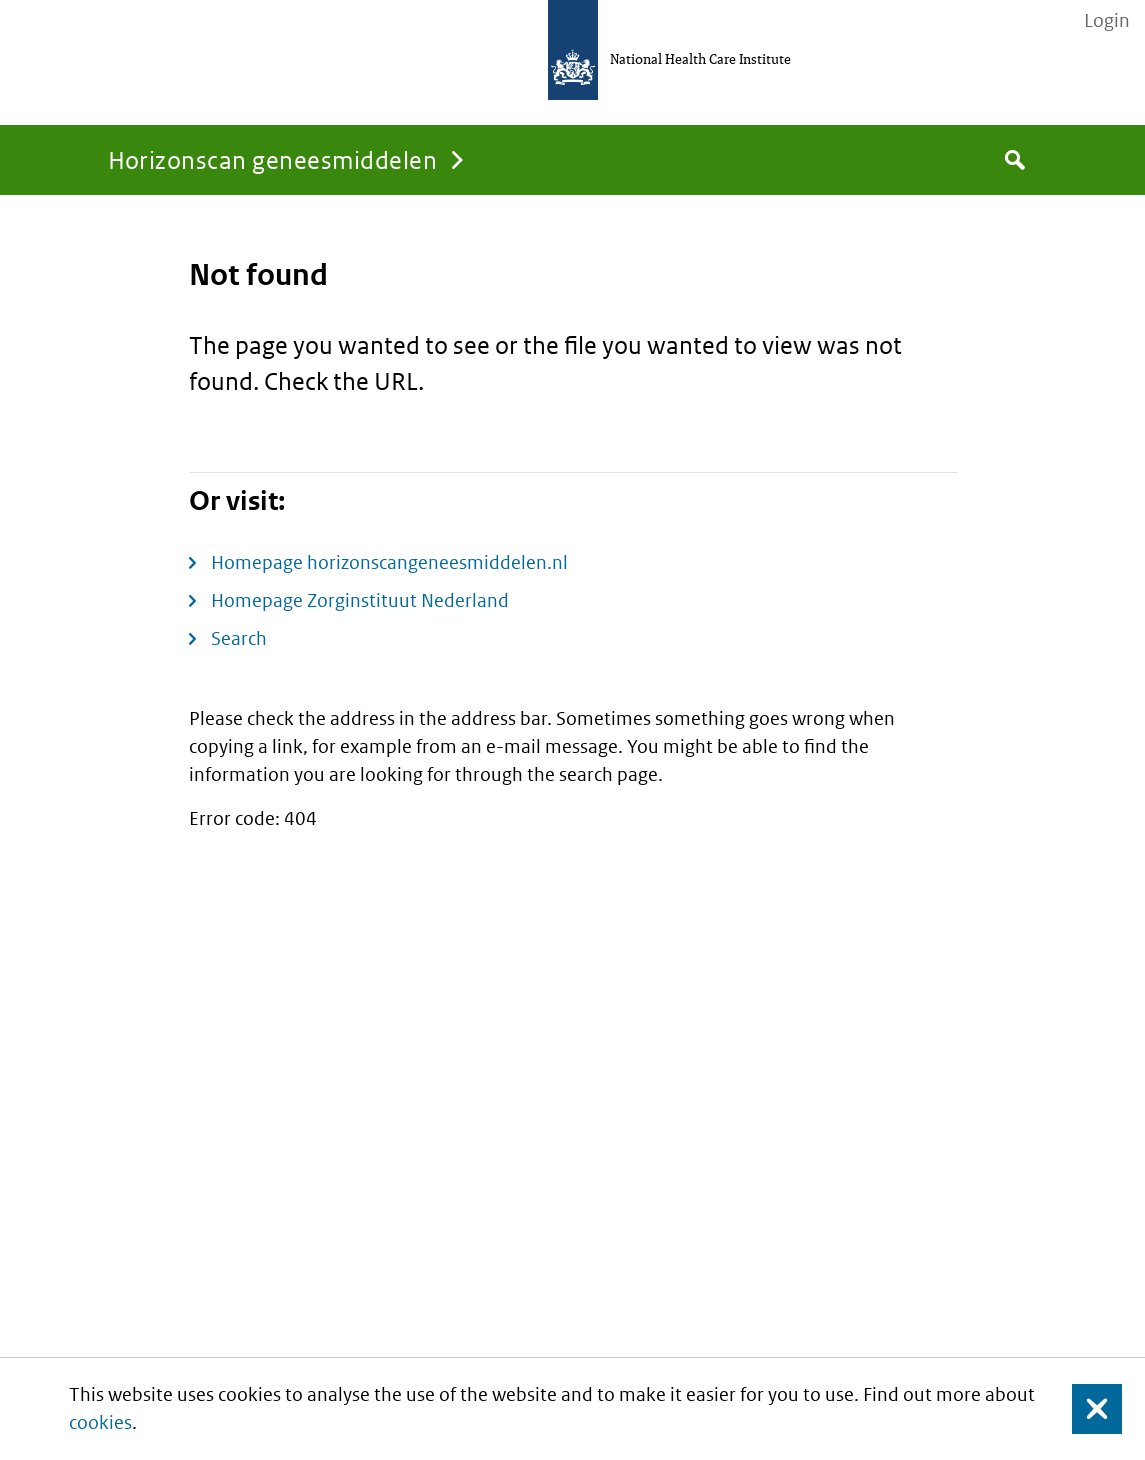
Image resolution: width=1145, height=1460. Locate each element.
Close (1085, 1409)
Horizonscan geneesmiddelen (272, 159)
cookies (100, 1422)
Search (239, 638)
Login (1107, 21)
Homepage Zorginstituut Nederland (360, 600)
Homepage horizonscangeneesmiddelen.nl (389, 562)
